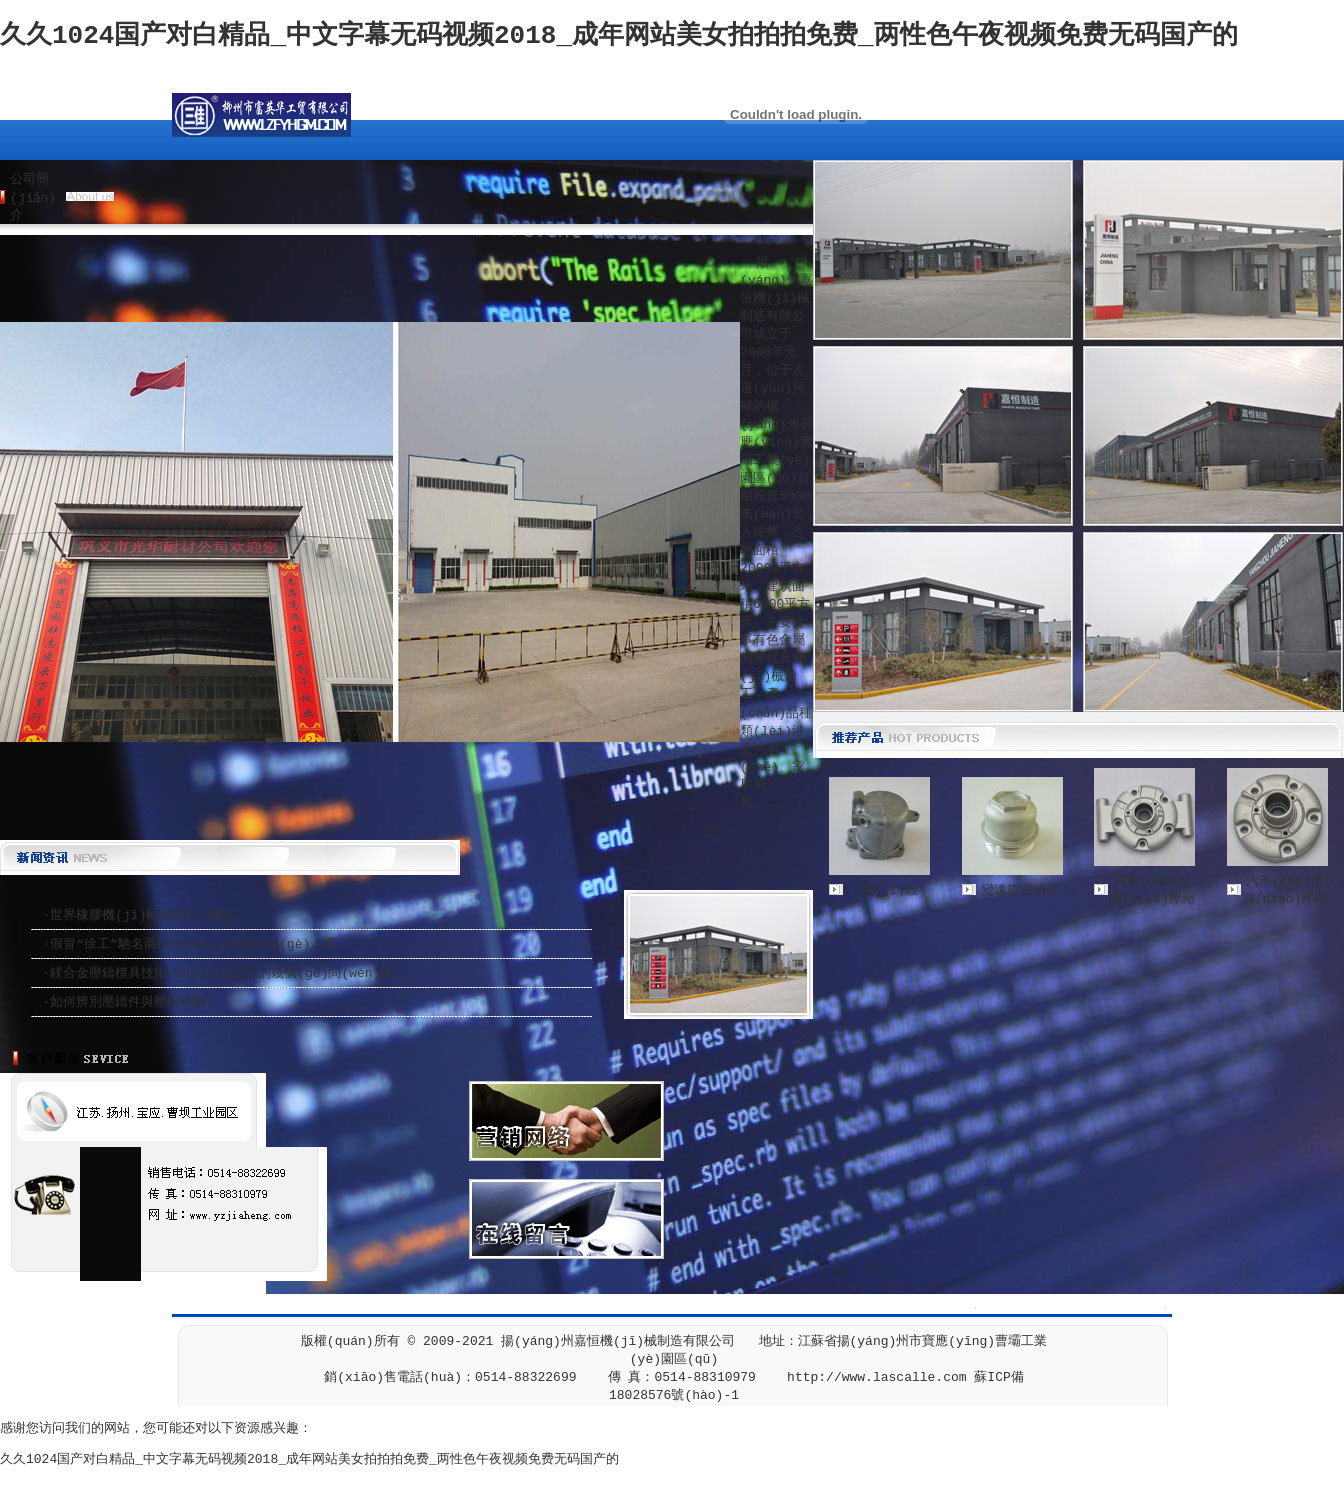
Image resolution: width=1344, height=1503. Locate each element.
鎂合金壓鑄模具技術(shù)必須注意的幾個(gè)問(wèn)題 (221, 973)
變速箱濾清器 (1020, 890)
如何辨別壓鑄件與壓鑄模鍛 (128, 1002)
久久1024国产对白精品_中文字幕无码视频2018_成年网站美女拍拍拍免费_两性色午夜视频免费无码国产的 (619, 36)
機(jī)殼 (889, 890)
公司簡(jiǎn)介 (33, 197)
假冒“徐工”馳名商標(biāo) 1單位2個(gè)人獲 (193, 944)
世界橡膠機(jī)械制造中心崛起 (143, 915)
